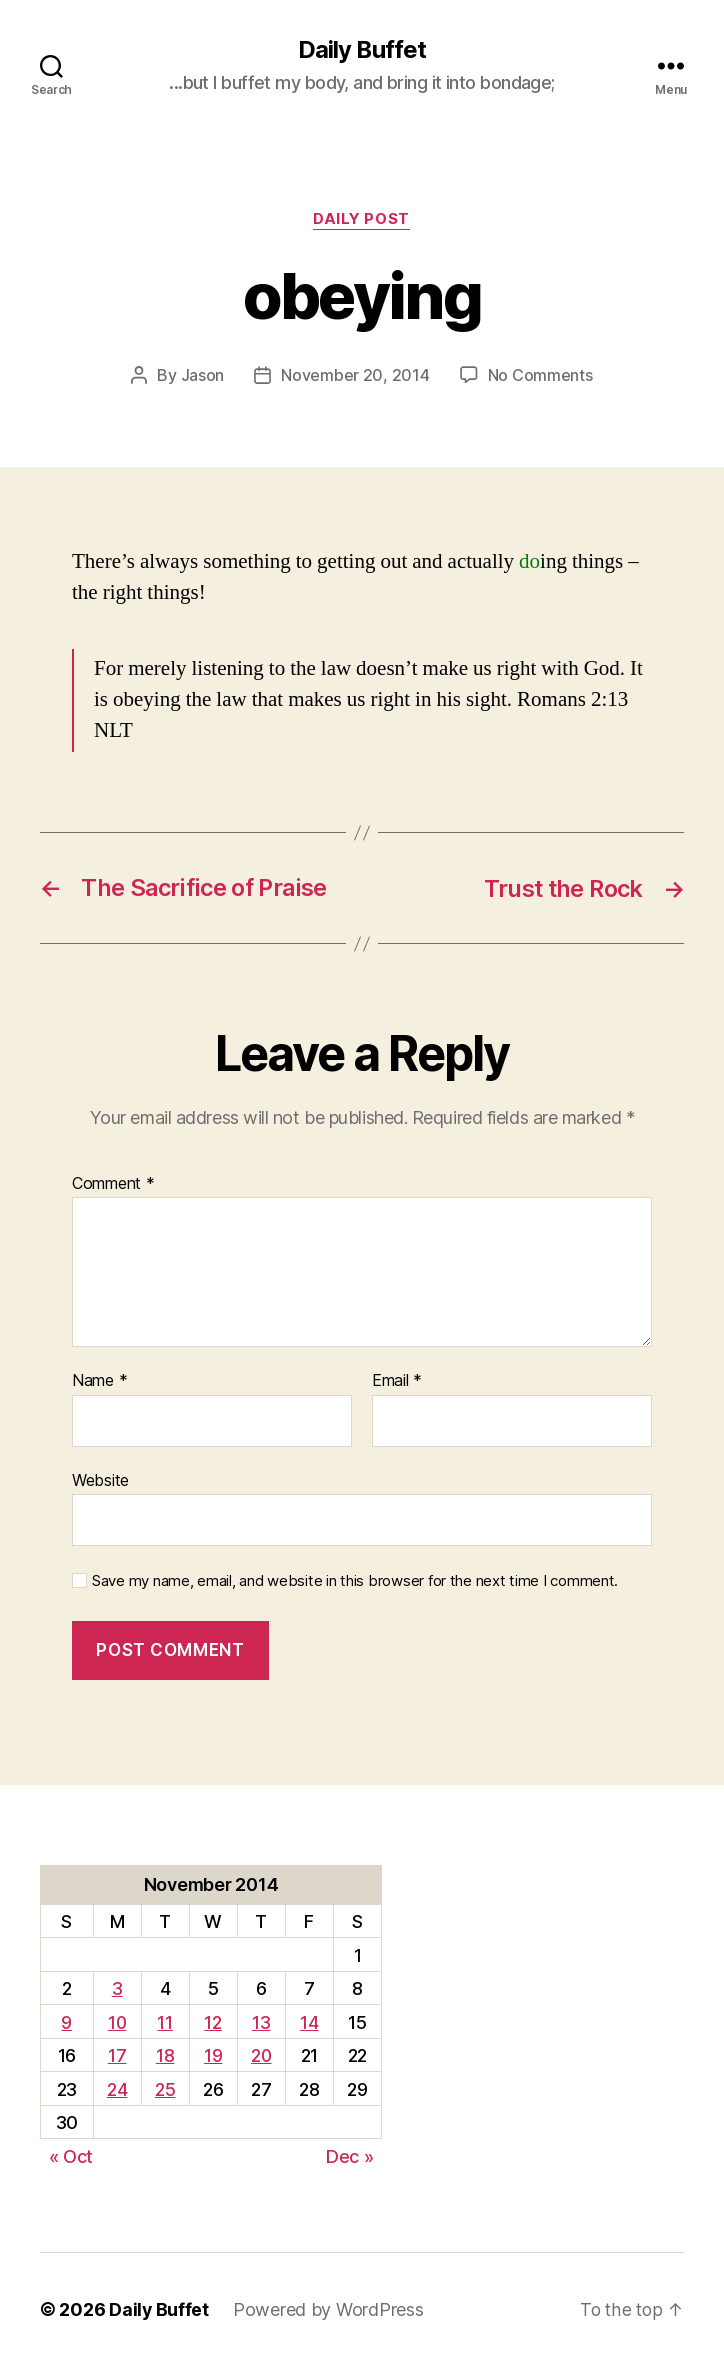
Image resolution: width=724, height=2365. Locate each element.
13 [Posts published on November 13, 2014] (261, 2021)
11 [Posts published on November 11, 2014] (164, 2021)
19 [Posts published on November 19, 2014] (212, 2054)
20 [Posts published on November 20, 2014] (260, 2054)
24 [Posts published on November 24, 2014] (116, 2088)
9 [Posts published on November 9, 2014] (66, 2021)
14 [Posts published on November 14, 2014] (310, 2021)
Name (99, 1380)
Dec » (350, 2155)
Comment (113, 1183)
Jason (203, 376)
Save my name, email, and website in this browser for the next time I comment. (355, 1581)
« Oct (71, 2155)
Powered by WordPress (329, 2308)
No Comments (540, 376)
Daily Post (362, 220)
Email (397, 1380)
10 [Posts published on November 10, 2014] (116, 2021)
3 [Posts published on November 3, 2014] (116, 1987)
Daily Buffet (362, 50)
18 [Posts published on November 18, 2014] (164, 2054)
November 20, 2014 (355, 376)
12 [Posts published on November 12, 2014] (211, 2021)
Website (100, 1479)
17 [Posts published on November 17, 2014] (116, 2054)
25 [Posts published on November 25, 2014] (164, 2088)
